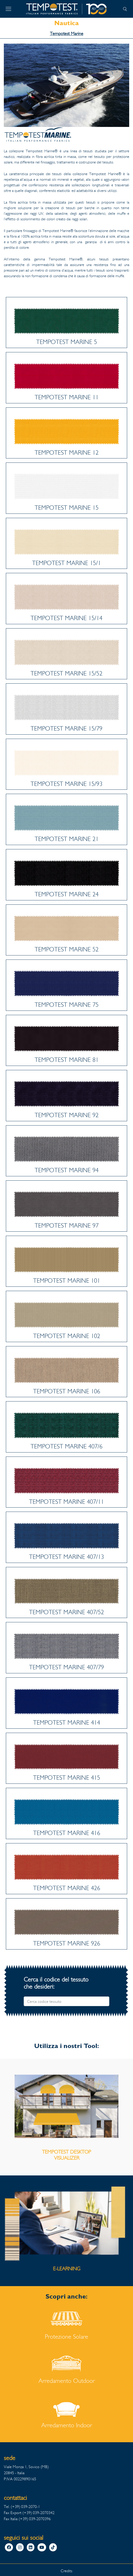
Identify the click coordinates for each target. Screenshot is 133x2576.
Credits (66, 2570)
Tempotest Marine (66, 33)
